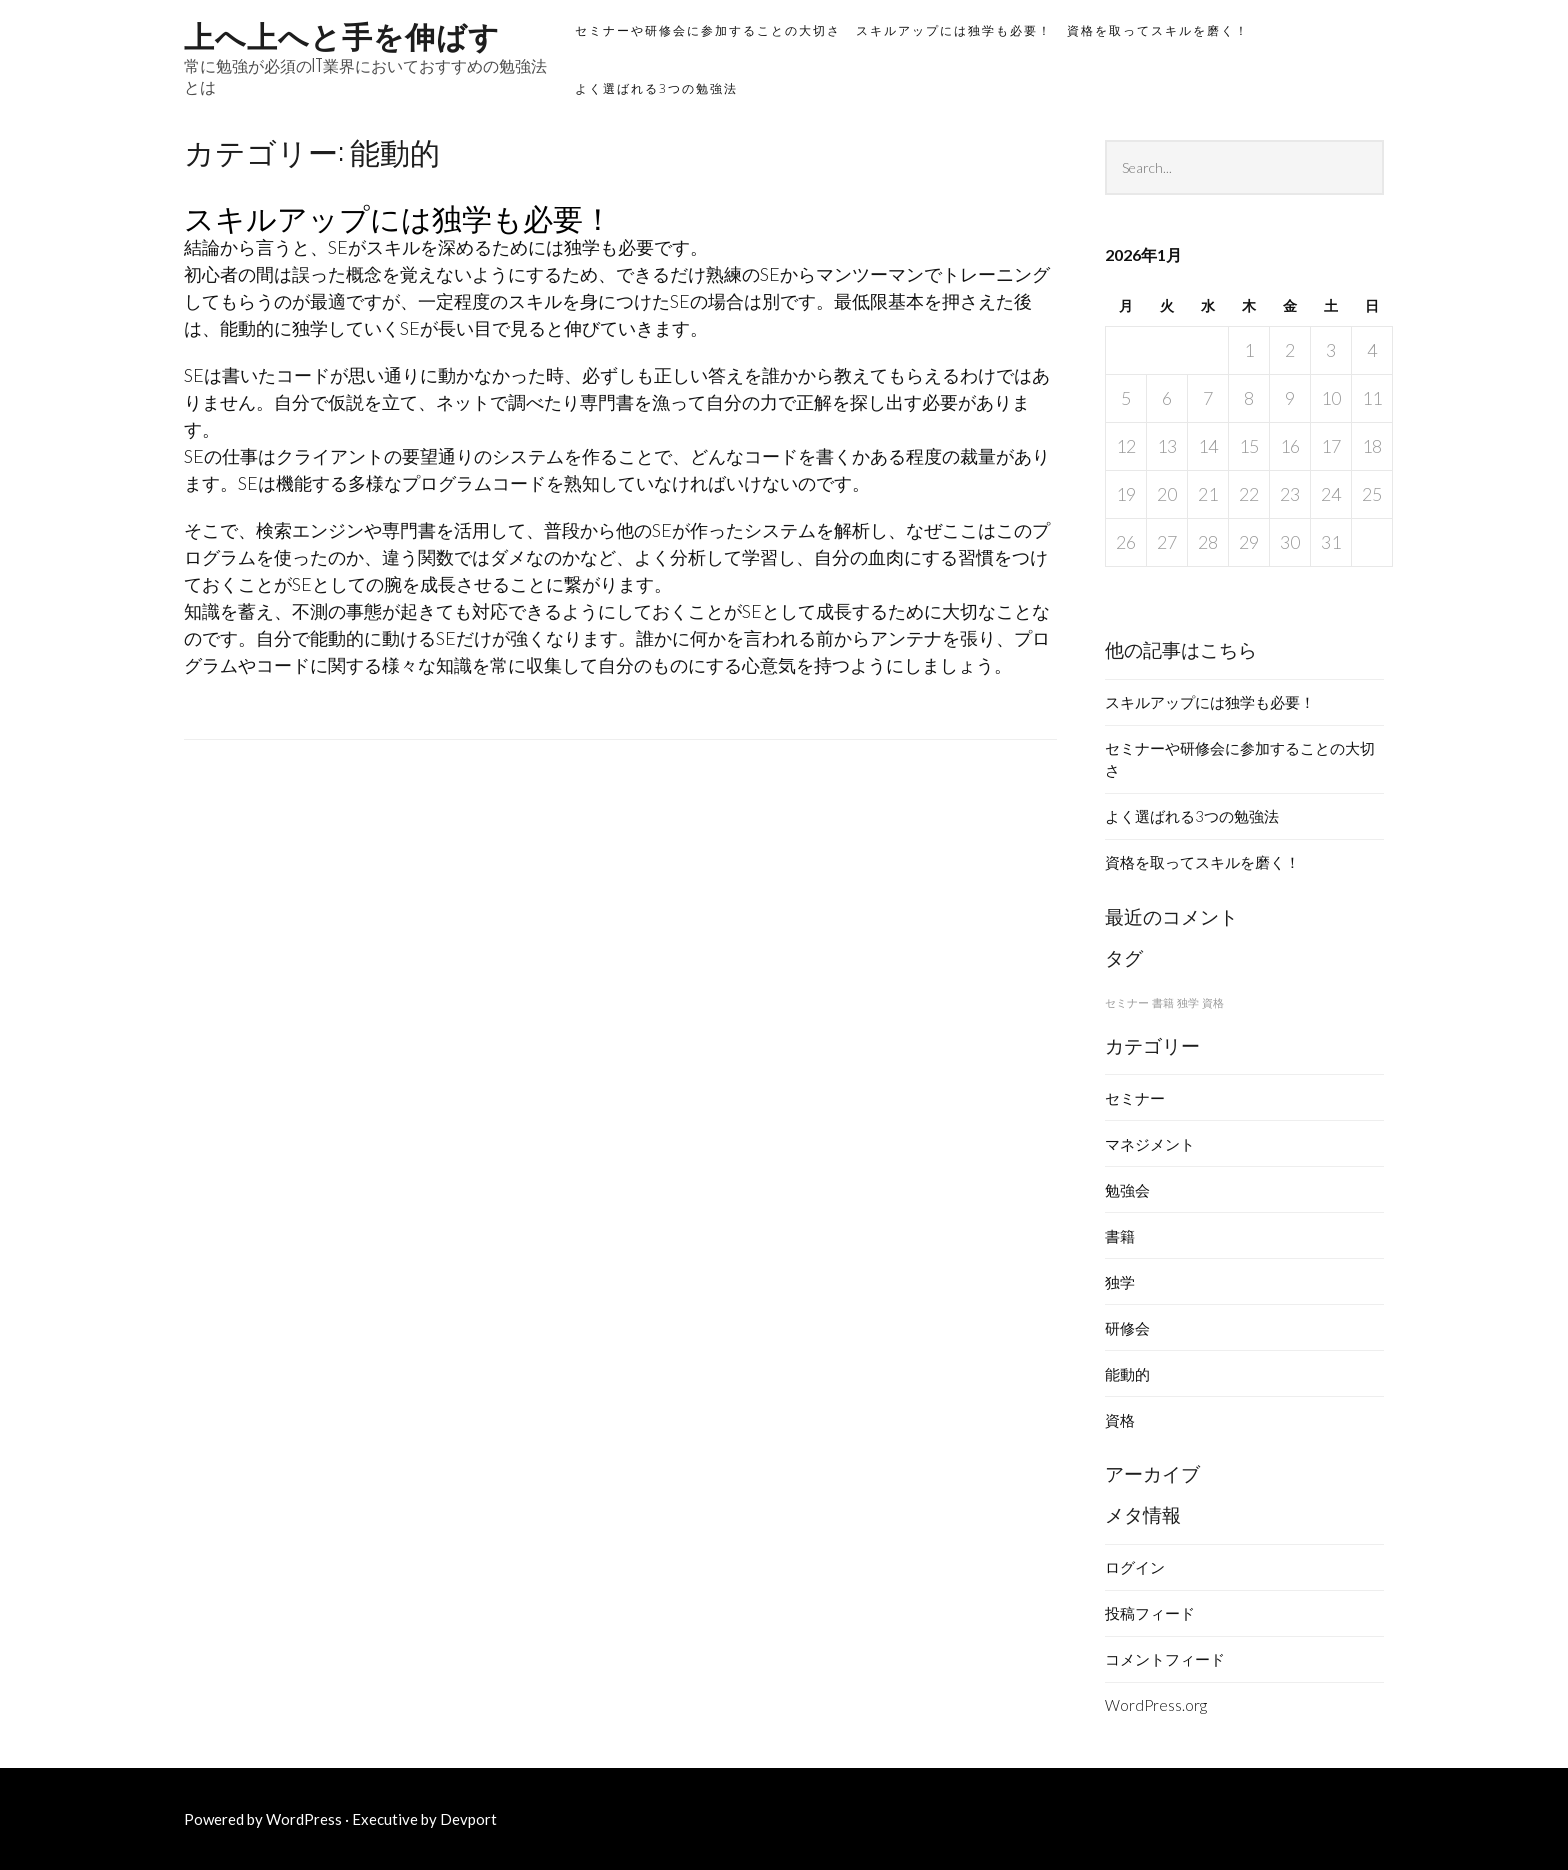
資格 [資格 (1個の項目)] (1213, 1002)
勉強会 (1127, 1190)
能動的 (1127, 1374)
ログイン (1135, 1567)
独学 (1120, 1282)
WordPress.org (1156, 1705)
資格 (1120, 1420)
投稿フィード (1150, 1613)
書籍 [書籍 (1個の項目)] (1163, 1002)
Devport (468, 1819)
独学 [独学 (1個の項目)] (1188, 1002)
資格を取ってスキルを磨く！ (1158, 30)
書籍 (1120, 1236)
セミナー (1135, 1098)
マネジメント (1150, 1144)
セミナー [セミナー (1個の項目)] (1127, 1002)
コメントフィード (1165, 1659)
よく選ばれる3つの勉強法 (656, 88)
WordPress (304, 1819)
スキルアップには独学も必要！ (954, 30)
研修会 (1127, 1328)
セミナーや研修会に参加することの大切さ (708, 30)
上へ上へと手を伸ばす (342, 34)
